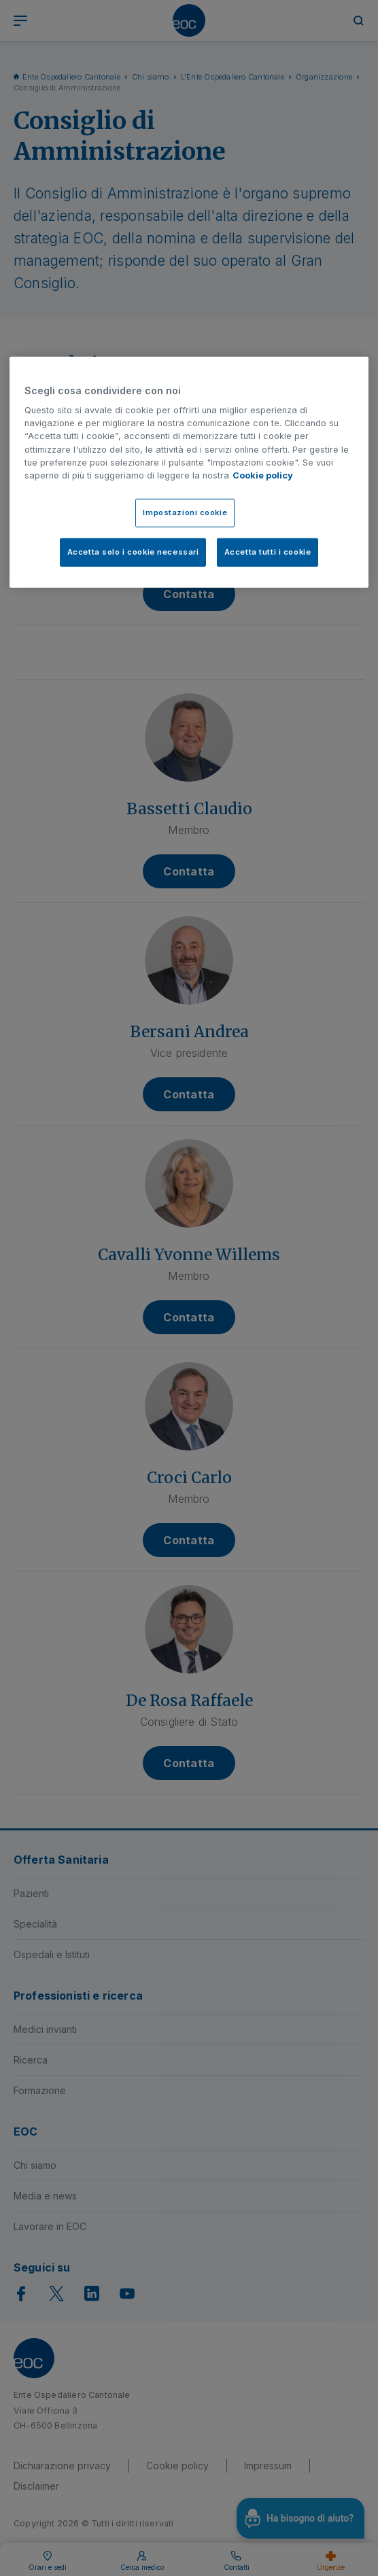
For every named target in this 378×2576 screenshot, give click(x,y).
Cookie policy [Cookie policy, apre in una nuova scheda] (263, 475)
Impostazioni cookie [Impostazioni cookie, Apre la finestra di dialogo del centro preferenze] (185, 512)
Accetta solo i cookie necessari (133, 552)
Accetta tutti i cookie (267, 552)
